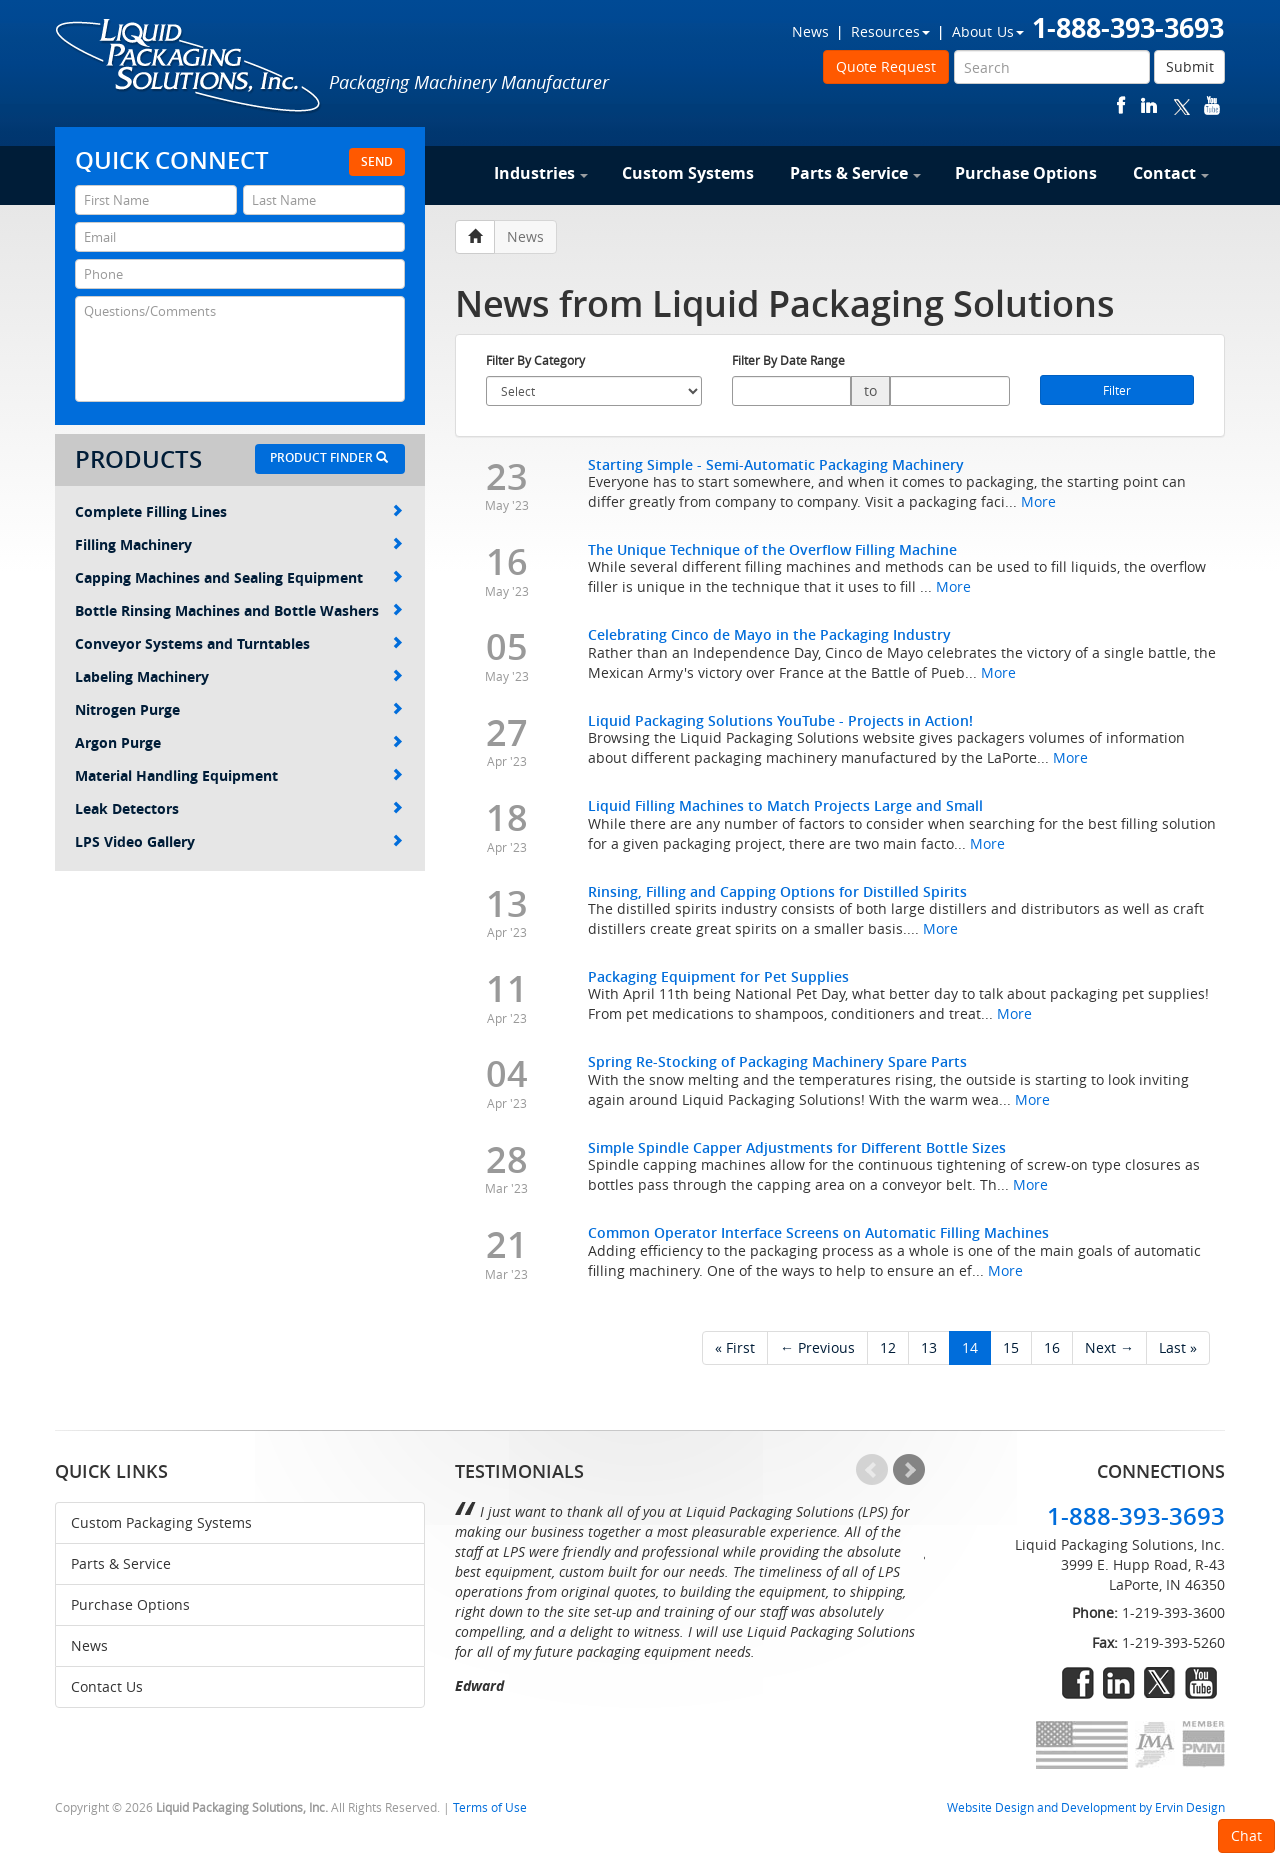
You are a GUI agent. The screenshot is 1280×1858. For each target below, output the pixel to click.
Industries (541, 173)
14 (970, 1347)
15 (1011, 1347)
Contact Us (107, 1686)
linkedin (1149, 105)
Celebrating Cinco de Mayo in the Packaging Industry (769, 634)
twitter (1182, 105)
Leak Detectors (239, 808)
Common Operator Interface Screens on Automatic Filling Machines (818, 1232)
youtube (1212, 105)
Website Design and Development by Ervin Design (1086, 1807)
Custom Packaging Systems (161, 1522)
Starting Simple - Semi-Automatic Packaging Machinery (776, 464)
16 (1052, 1347)
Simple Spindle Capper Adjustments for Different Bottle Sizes (797, 1147)
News (810, 31)
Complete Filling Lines (239, 511)
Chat (1246, 1835)
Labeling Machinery (239, 676)
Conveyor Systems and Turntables (239, 643)
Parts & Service (855, 173)
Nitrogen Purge (239, 709)
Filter (1117, 390)
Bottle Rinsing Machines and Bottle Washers (239, 610)
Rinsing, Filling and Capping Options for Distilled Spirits (777, 891)
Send (377, 161)
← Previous (817, 1347)
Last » (1178, 1347)
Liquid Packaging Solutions (189, 67)
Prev (872, 1470)
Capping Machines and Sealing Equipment (239, 577)
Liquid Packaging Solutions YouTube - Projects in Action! (780, 720)
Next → (1109, 1347)
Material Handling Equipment (239, 775)
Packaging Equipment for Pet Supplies (718, 976)
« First (735, 1347)
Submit (1190, 66)
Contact (1171, 173)
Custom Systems (688, 173)
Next (909, 1470)
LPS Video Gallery (239, 841)
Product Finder (329, 457)
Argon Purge (239, 742)
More (1038, 501)
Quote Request (886, 66)
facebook (1121, 105)
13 (929, 1347)
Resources (890, 31)
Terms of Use (490, 1807)
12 (888, 1347)
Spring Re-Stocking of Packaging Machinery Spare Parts (777, 1061)
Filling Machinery (239, 544)
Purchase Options (1026, 173)
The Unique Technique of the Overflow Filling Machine (772, 549)
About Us (988, 31)
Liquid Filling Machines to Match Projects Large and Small (785, 805)
